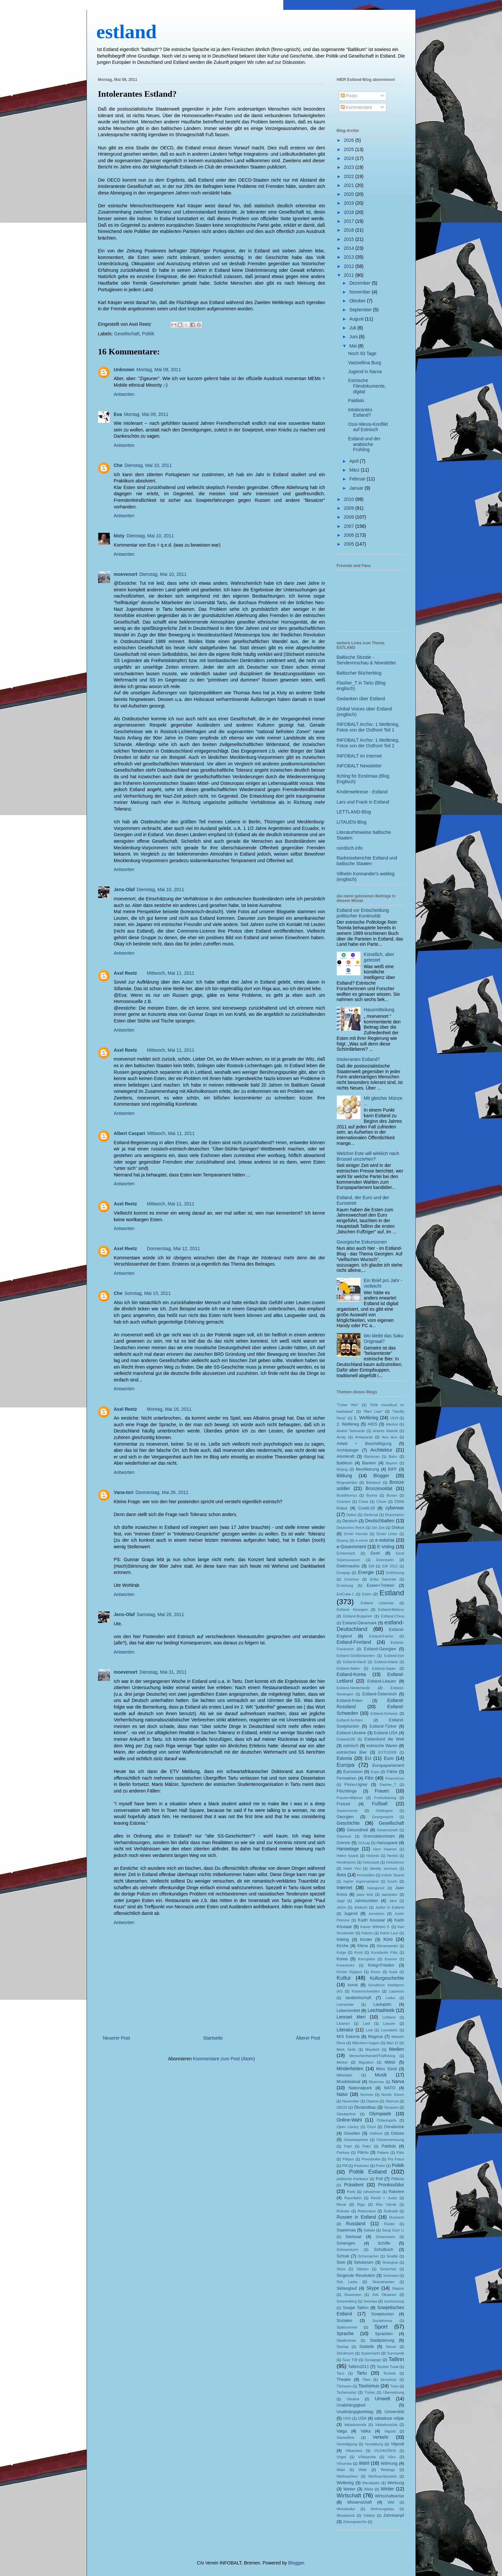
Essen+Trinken (380, 1585)
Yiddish (369, 2515)
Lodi (369, 2030)
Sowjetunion (382, 2314)
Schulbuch (383, 2249)
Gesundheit (357, 1830)
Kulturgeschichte (387, 1978)
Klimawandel (387, 1946)
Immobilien (366, 1875)
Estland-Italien (348, 1668)
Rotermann (366, 2211)
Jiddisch (360, 1907)
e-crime (362, 1540)
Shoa (341, 2269)
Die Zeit (378, 1528)
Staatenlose (346, 2340)
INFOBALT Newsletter (359, 765)
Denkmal (370, 1515)
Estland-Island (386, 1662)
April (354, 461)
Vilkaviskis (353, 2451)
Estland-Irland (354, 1662)
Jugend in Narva (365, 371)
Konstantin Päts (384, 1952)
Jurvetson (376, 1914)
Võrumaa (344, 2463)
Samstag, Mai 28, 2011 (160, 1614)
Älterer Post (308, 2038)
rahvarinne (372, 2192)
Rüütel (389, 2224)
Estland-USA (386, 1733)
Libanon (343, 2023)
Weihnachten (347, 2476)
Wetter (349, 2489)
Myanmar (376, 2082)
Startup (343, 2347)
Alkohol (392, 1424)
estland (126, 31)
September (361, 309)
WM (391, 2502)
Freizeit (343, 1804)
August (357, 319)
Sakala (369, 2230)
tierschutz (389, 2380)
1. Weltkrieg (366, 1417)
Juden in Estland (389, 1907)
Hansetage (348, 1848)
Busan (392, 1495)
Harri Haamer (385, 1849)
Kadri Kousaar (371, 1920)
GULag (364, 1843)
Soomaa (370, 2301)
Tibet (366, 2380)
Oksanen (391, 2107)
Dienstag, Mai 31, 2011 (163, 1672)
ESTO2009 (387, 1752)
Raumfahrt (352, 2198)
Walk (363, 2470)
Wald (341, 2470)
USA (362, 2418)
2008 (349, 517)
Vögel (341, 2457)
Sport (380, 2327)
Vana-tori (124, 1492)
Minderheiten (350, 2068)
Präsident (353, 2184)
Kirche (343, 1946)
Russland (355, 2223)
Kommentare (356, 107)
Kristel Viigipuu (349, 1972)
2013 (349, 257)
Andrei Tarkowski (351, 1431)
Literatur (345, 2029)
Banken (369, 1463)
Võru (392, 2457)
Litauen (389, 2023)
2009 (349, 508)
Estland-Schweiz (384, 1713)
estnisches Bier (352, 1752)
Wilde (368, 2489)
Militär (390, 2062)
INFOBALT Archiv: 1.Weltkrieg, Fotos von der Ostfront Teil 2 (368, 742)
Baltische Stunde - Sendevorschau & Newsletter (366, 660)
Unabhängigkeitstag (355, 2411)
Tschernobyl (347, 2392)
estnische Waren (381, 1745)
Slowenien (352, 2295)
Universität (394, 2411)
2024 (349, 158)
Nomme (366, 2095)
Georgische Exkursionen (362, 1242)
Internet (344, 1887)
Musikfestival (348, 2081)
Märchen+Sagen (365, 2043)
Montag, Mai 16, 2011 (169, 1409)
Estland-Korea (351, 1674)
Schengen (346, 2243)
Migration (366, 2062)
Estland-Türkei (383, 1726)
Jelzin (341, 1907)
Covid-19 (366, 1508)
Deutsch (349, 1521)
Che (118, 465)
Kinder (366, 1939)
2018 (349, 212)
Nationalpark (360, 2088)
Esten (367, 1594)
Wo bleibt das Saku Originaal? (383, 1338)
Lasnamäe (345, 2004)
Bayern (391, 1463)
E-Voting (385, 1546)
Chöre (381, 1502)
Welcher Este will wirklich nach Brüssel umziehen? (368, 1156)
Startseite (213, 2038)
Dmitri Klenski (356, 1534)
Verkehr (380, 2437)
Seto (341, 2262)
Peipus (348, 2159)
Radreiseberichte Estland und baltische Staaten (367, 860)
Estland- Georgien (352, 1609)
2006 (349, 535)
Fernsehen (347, 1778)
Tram (394, 2386)
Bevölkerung (367, 1469)
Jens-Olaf (124, 889)
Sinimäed (390, 2276)
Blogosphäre (347, 1482)
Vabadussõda (386, 2425)
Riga (361, 2204)
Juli (353, 327)
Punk (351, 2192)
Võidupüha (367, 2457)
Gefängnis (384, 1811)
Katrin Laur (389, 1933)
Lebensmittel (348, 2010)
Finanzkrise (394, 1778)
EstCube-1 (345, 1594)
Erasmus (351, 1579)
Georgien (345, 1817)
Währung (389, 2463)
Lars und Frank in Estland (363, 802)
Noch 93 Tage (362, 353)
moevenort (126, 574)
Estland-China (392, 1616)
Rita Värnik (386, 2204)
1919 (394, 1418)
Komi (358, 1952)
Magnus (375, 2036)
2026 (349, 140)
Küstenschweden (366, 1991)
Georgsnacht (382, 1817)
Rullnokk (391, 2211)
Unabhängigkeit (351, 2405)
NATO (389, 2088)
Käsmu (367, 1933)
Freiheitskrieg (385, 1798)
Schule (343, 2256)
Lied (366, 2023)
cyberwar (394, 1507)
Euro (389, 1758)
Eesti (375, 1553)
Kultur (344, 1978)
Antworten (124, 394)
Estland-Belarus (391, 1609)
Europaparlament (388, 1765)
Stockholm (345, 2353)
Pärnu (363, 2152)
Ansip (341, 1437)
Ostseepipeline (356, 2140)
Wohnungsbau (382, 2509)
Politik (148, 333)
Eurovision (353, 1771)
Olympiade (380, 2113)
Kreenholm (346, 1965)
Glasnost (344, 1836)
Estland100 (346, 1739)
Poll (379, 2179)
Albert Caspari (129, 1133)
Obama (372, 2101)
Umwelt (382, 2398)
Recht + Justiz (384, 2198)
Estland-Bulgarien (357, 1616)
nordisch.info (350, 848)
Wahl (364, 2463)
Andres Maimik (385, 1431)
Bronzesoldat (378, 1488)
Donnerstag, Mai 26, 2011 (161, 1492)
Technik (389, 2373)
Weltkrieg (345, 2483)
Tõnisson (344, 2386)
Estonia (344, 1758)
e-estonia (384, 1540)
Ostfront (376, 2133)
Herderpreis (346, 1862)
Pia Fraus (396, 2159)
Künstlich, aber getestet (379, 957)
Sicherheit (388, 2269)
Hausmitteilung (379, 1009)
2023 (349, 167)
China (363, 1502)
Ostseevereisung (390, 2140)
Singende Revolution (356, 2275)
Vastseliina (345, 2437)
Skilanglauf (347, 2288)
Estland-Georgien (380, 1649)
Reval (341, 2204)
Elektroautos (348, 1566)
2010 (349, 499)
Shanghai (390, 2262)
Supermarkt (370, 2353)
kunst (352, 1985)
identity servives (383, 1868)
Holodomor (395, 1862)
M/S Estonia (348, 2036)
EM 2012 (390, 1566)
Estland (392, 1593)
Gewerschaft (387, 1830)
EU (368, 1758)
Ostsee (397, 2133)
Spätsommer (347, 2327)
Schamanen (385, 2237)
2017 (349, 221)
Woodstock (346, 2515)
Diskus (398, 1527)
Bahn (393, 1456)
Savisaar (353, 2236)
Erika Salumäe (383, 1579)
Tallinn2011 (358, 2366)
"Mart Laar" (373, 1411)
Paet (348, 2146)
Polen (380, 2166)
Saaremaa (346, 2230)
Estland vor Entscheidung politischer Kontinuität (363, 913)
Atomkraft (346, 1456)
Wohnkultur (346, 2509)
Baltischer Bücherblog (359, 673)
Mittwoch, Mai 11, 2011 (170, 973)
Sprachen (384, 2333)
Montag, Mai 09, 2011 (159, 369)
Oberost (391, 2101)
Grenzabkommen (379, 1836)
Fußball (379, 1803)
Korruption (366, 1959)
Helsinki (372, 1856)
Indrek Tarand (393, 1875)
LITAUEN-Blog (352, 822)
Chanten (344, 1502)
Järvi (393, 1901)
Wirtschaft (349, 2495)
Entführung (395, 1573)
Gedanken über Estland (361, 698)
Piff (344, 2166)
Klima (362, 1946)
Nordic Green (393, 2095)
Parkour (343, 2152)
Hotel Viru (352, 1868)
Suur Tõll (349, 2360)
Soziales (345, 2320)
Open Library (348, 2127)
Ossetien (352, 2133)
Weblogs (388, 2470)
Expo (375, 1772)
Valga (342, 2431)
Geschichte (348, 1823)
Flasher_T (388, 1785)
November (360, 292)
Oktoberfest (346, 2114)
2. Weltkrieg (348, 1424)
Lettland (389, 2017)
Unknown (124, 369)
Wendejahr (371, 2483)
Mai (353, 345)
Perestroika (370, 2159)
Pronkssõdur (391, 2184)
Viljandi (397, 2444)
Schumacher (368, 2256)
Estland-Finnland (354, 1642)
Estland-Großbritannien (356, 1656)
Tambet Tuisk (387, 2367)
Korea (342, 1959)
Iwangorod (375, 1888)
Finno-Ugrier (355, 1784)
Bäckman (372, 1456)
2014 (349, 248)
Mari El (392, 2043)
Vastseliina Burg (364, 362)
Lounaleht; (389, 2030)
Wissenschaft (359, 2502)
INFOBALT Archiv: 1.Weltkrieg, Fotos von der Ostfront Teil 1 (368, 727)
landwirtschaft (358, 1998)
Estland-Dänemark (359, 1623)
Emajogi (343, 1573)
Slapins (398, 2288)
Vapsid (389, 2431)
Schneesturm (347, 2250)
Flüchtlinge (347, 1791)
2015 (349, 239)
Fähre (391, 1771)
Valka (365, 2431)
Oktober (358, 300)
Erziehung (345, 1585)
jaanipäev (390, 1894)
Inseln (392, 1881)
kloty (119, 535)
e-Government (351, 1546)
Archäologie (348, 1450)
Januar (357, 488)
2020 (349, 194)
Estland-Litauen (381, 1681)
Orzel (371, 2127)
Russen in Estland (356, 2217)
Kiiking (343, 1939)
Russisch (396, 2217)
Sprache (345, 2333)
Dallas (351, 1515)
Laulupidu (382, 2004)
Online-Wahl (349, 2120)
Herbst (392, 1856)
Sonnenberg (347, 2301)
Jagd (341, 1901)
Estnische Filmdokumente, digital (367, 386)
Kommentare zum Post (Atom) (224, 2058)
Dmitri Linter (387, 1534)
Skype (372, 2288)
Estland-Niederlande (353, 1688)
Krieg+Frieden (381, 1965)
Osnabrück (394, 2127)
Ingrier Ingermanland (361, 1881)
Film (369, 1778)
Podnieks (361, 2166)
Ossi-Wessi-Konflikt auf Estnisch (368, 427)
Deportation (394, 1515)
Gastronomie (347, 1811)
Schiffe (384, 2243)
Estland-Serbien (350, 1720)
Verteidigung (347, 2444)
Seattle (392, 2256)
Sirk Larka (347, 2282)
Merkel (342, 2062)
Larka (390, 1998)
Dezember (360, 283)
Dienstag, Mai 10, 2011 (148, 465)
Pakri (366, 2146)
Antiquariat (364, 1437)
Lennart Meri (351, 2017)
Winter (387, 2488)
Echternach (346, 1553)
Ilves (341, 1874)
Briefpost (373, 1482)
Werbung (395, 2483)
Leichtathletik (381, 2010)
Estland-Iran (394, 1656)
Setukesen (364, 2262)
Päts (400, 2152)
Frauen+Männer (350, 1798)
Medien (396, 2049)
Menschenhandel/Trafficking (372, 2056)
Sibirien (363, 2269)
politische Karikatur (352, 2179)
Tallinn (396, 2359)
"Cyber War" (348, 1405)
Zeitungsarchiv (355, 2522)
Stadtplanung (382, 2340)
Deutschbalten (380, 1520)
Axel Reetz (125, 973)
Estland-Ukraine (351, 1733)
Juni (354, 336)
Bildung (344, 1475)
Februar (358, 478)
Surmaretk (395, 2353)
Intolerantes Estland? (137, 94)
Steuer (390, 2347)
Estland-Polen (349, 1700)
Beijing (342, 1469)
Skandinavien (383, 2282)
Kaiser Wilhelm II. (375, 1927)
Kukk (393, 1972)
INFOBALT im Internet (359, 756)
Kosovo (391, 1959)
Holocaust (371, 1862)
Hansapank (387, 1843)
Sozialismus (382, 2321)
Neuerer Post (116, 2038)
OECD (342, 2107)
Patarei (383, 2152)
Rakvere (396, 2191)
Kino (388, 1939)
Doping (342, 1540)
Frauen (382, 1790)
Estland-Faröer (381, 1636)
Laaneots (396, 1991)
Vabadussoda (355, 2425)
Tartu (362, 2373)
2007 (349, 526)
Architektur (381, 1450)
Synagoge (373, 2360)
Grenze (343, 1843)
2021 (349, 185)
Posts (349, 95)
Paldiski (356, 400)
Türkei (370, 2392)
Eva (118, 414)
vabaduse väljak (389, 2418)
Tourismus (368, 2385)
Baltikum (345, 1463)
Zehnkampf (393, 2515)
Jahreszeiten (366, 1900)
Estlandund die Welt (384, 1739)
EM (371, 1566)
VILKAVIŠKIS (385, 2451)
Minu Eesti (386, 2069)
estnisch (350, 1745)
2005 (349, 544)
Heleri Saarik (347, 1856)
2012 (349, 266)
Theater (344, 2379)
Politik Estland (367, 2172)
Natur (342, 2094)
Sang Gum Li (393, 2230)
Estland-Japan (384, 1668)
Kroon (376, 1972)
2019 (349, 203)
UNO (347, 2418)
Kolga (341, 1952)
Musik (381, 2074)
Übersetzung (393, 2392)
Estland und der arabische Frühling (364, 444)
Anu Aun (389, 1437)
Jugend (350, 1913)
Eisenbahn (385, 1560)
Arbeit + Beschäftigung (364, 1443)
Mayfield (372, 2049)
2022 (349, 176)
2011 (349, 275)
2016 (349, 230)
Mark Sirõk (346, 2049)
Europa (346, 1765)
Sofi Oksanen (384, 2295)
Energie (366, 1572)
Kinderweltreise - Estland (362, 791)
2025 (349, 149)
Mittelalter (345, 2075)
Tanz (341, 2373)
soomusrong (394, 2301)
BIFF (392, 1469)
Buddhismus (347, 1495)
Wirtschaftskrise (389, 2496)
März (355, 470)
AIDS (372, 1424)
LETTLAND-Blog (354, 811)
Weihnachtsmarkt (382, 2476)
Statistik (366, 2346)
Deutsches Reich (351, 1528)
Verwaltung (374, 2444)
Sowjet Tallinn (356, 2308)
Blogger (381, 1475)
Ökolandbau (365, 2107)
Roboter (343, 2211)
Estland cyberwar (377, 1603)
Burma (371, 1495)
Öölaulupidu (387, 2120)
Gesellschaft (127, 333)
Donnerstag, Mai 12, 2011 (173, 1248)
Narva (398, 2081)
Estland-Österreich (379, 1694)
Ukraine (353, 2399)
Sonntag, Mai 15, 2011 (147, 1293)
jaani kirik (365, 1894)
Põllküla (397, 2179)
